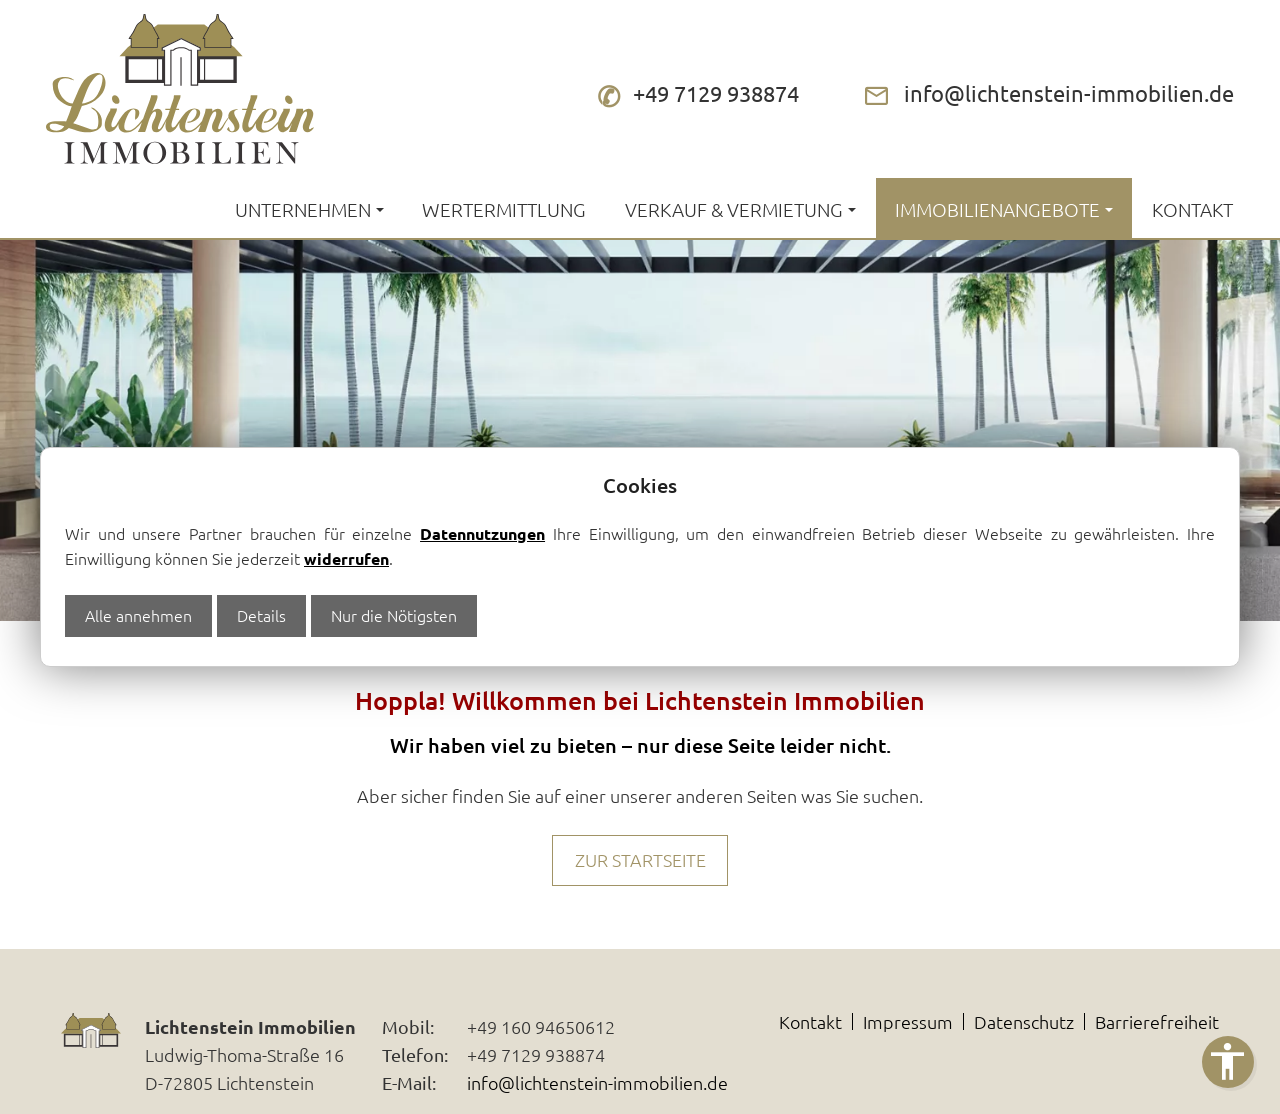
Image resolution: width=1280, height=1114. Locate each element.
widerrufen (346, 558)
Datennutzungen (482, 533)
